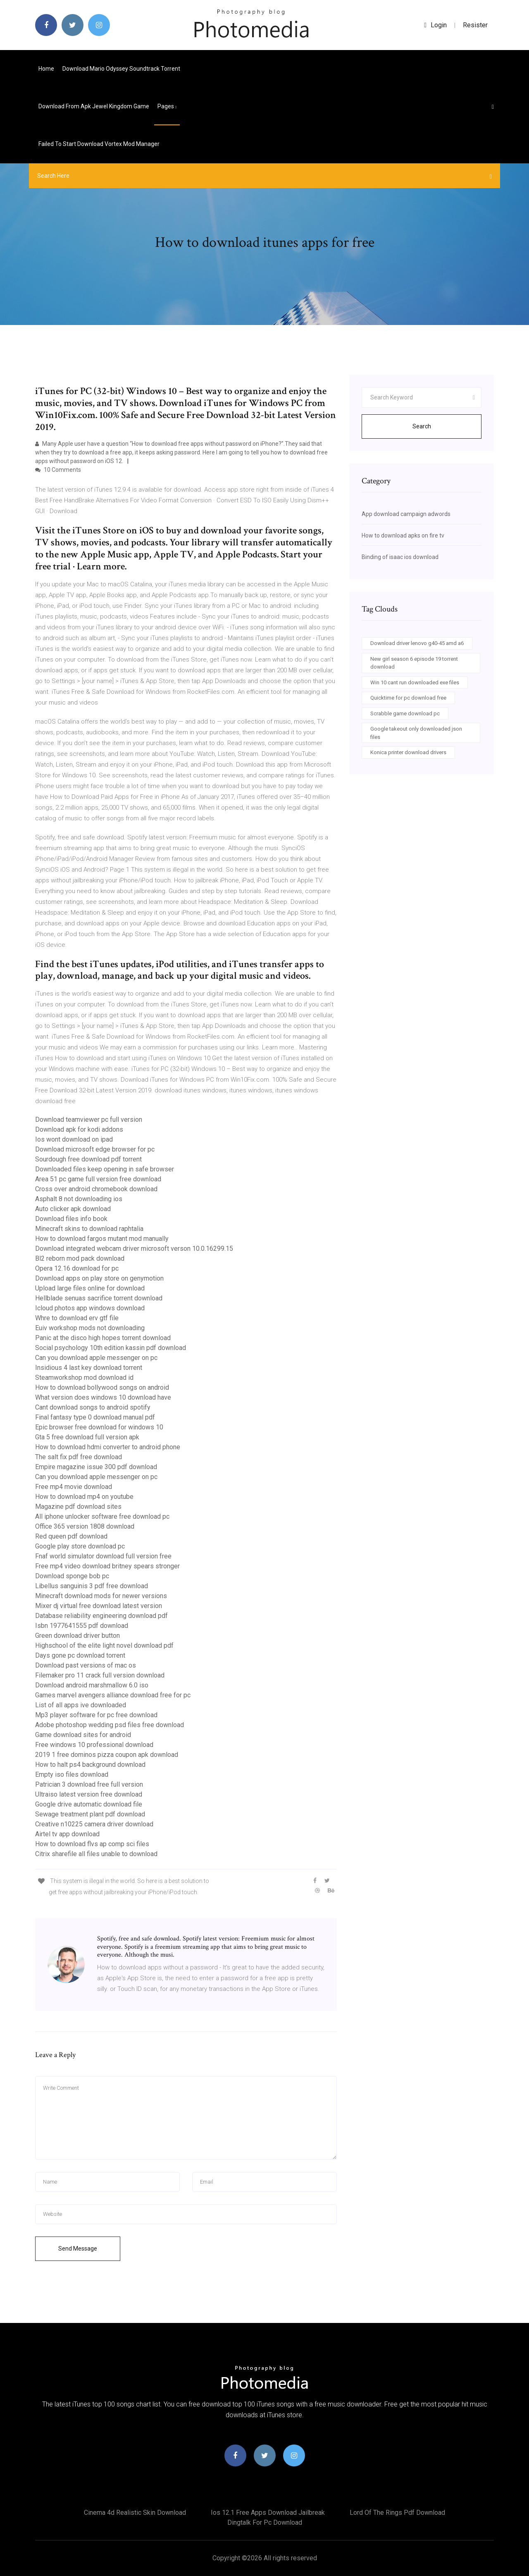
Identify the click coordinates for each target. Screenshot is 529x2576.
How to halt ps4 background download (90, 1764)
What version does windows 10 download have (103, 1397)
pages (166, 106)
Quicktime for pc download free (408, 698)
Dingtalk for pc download (264, 2522)
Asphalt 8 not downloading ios (78, 1199)
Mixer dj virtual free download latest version (98, 1606)
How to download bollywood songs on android (102, 1387)
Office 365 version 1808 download (84, 1526)
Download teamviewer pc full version (88, 1119)
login (435, 25)
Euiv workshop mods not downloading (90, 1328)
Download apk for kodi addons (79, 1129)
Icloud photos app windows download (90, 1308)
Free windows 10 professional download (94, 1745)
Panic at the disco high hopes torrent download (103, 1338)
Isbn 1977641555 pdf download (81, 1626)
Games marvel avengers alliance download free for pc (113, 1695)
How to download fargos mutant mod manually (102, 1239)
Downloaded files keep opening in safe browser (104, 1169)
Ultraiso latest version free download (88, 1794)
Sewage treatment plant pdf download (90, 1814)
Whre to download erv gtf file (77, 1318)
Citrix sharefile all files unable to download (96, 1854)
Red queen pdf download (71, 1536)
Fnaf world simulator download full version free (103, 1556)
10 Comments (58, 469)
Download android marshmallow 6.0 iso (91, 1685)
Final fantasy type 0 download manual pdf (95, 1417)
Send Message (77, 2248)
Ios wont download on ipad (74, 1139)
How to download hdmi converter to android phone (107, 1447)
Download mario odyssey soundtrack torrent (121, 68)
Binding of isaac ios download (400, 557)
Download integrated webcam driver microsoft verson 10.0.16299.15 (134, 1248)
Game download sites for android (83, 1735)
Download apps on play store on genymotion (99, 1278)
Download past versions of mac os (85, 1665)
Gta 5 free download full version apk (87, 1437)
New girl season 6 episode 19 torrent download (414, 663)
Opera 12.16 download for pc (77, 1268)
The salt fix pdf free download (78, 1457)
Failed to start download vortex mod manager (99, 144)
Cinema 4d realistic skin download (135, 2512)
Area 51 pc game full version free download (98, 1179)
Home (46, 68)
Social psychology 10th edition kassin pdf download (110, 1348)
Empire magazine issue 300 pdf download (96, 1467)
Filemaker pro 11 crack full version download (99, 1675)
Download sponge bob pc (72, 1576)
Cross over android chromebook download (96, 1189)
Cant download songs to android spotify (92, 1407)
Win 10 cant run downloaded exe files (414, 682)
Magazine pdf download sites (78, 1506)
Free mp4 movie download (73, 1487)
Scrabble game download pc (405, 713)
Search (421, 426)
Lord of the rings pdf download (397, 2512)
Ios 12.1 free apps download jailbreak (268, 2512)
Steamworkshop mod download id (84, 1377)
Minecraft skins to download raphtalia (89, 1229)
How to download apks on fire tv (403, 535)
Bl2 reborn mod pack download (79, 1258)
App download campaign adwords (406, 514)
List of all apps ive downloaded (80, 1705)
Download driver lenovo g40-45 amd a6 (417, 643)
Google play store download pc (80, 1546)
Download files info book (71, 1219)
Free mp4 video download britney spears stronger (107, 1566)
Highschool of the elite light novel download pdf (104, 1645)
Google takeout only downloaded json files (416, 733)
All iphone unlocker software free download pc (102, 1516)
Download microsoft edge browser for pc (95, 1149)
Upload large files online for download (90, 1288)
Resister (475, 25)
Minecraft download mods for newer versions (101, 1596)
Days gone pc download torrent (80, 1655)
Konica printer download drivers (408, 752)
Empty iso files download (71, 1774)
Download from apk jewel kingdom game (93, 106)
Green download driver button (77, 1635)
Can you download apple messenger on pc (96, 1358)
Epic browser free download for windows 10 (99, 1427)
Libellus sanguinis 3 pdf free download (91, 1586)
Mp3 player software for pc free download (96, 1715)
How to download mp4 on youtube (84, 1497)
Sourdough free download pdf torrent (88, 1159)
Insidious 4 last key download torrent (88, 1368)
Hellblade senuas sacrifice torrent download (98, 1298)
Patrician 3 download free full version (89, 1784)
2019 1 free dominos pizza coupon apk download (106, 1755)
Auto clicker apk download (73, 1209)
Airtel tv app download (67, 1834)
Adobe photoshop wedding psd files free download (109, 1725)
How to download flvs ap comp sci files (92, 1844)
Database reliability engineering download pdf (101, 1616)
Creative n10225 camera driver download (94, 1824)
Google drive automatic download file (88, 1804)
